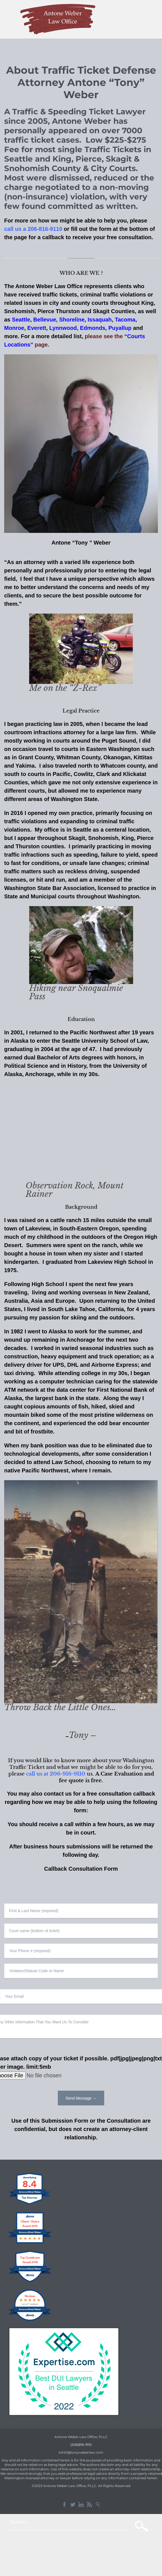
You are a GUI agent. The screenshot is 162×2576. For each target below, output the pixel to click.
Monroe (14, 328)
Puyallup (120, 328)
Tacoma (125, 320)
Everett (36, 328)
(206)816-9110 (81, 2444)
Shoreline (71, 320)
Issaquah (100, 320)
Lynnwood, (63, 328)
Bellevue (44, 320)
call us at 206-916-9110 (55, 1774)
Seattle (21, 320)
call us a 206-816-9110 (33, 229)
